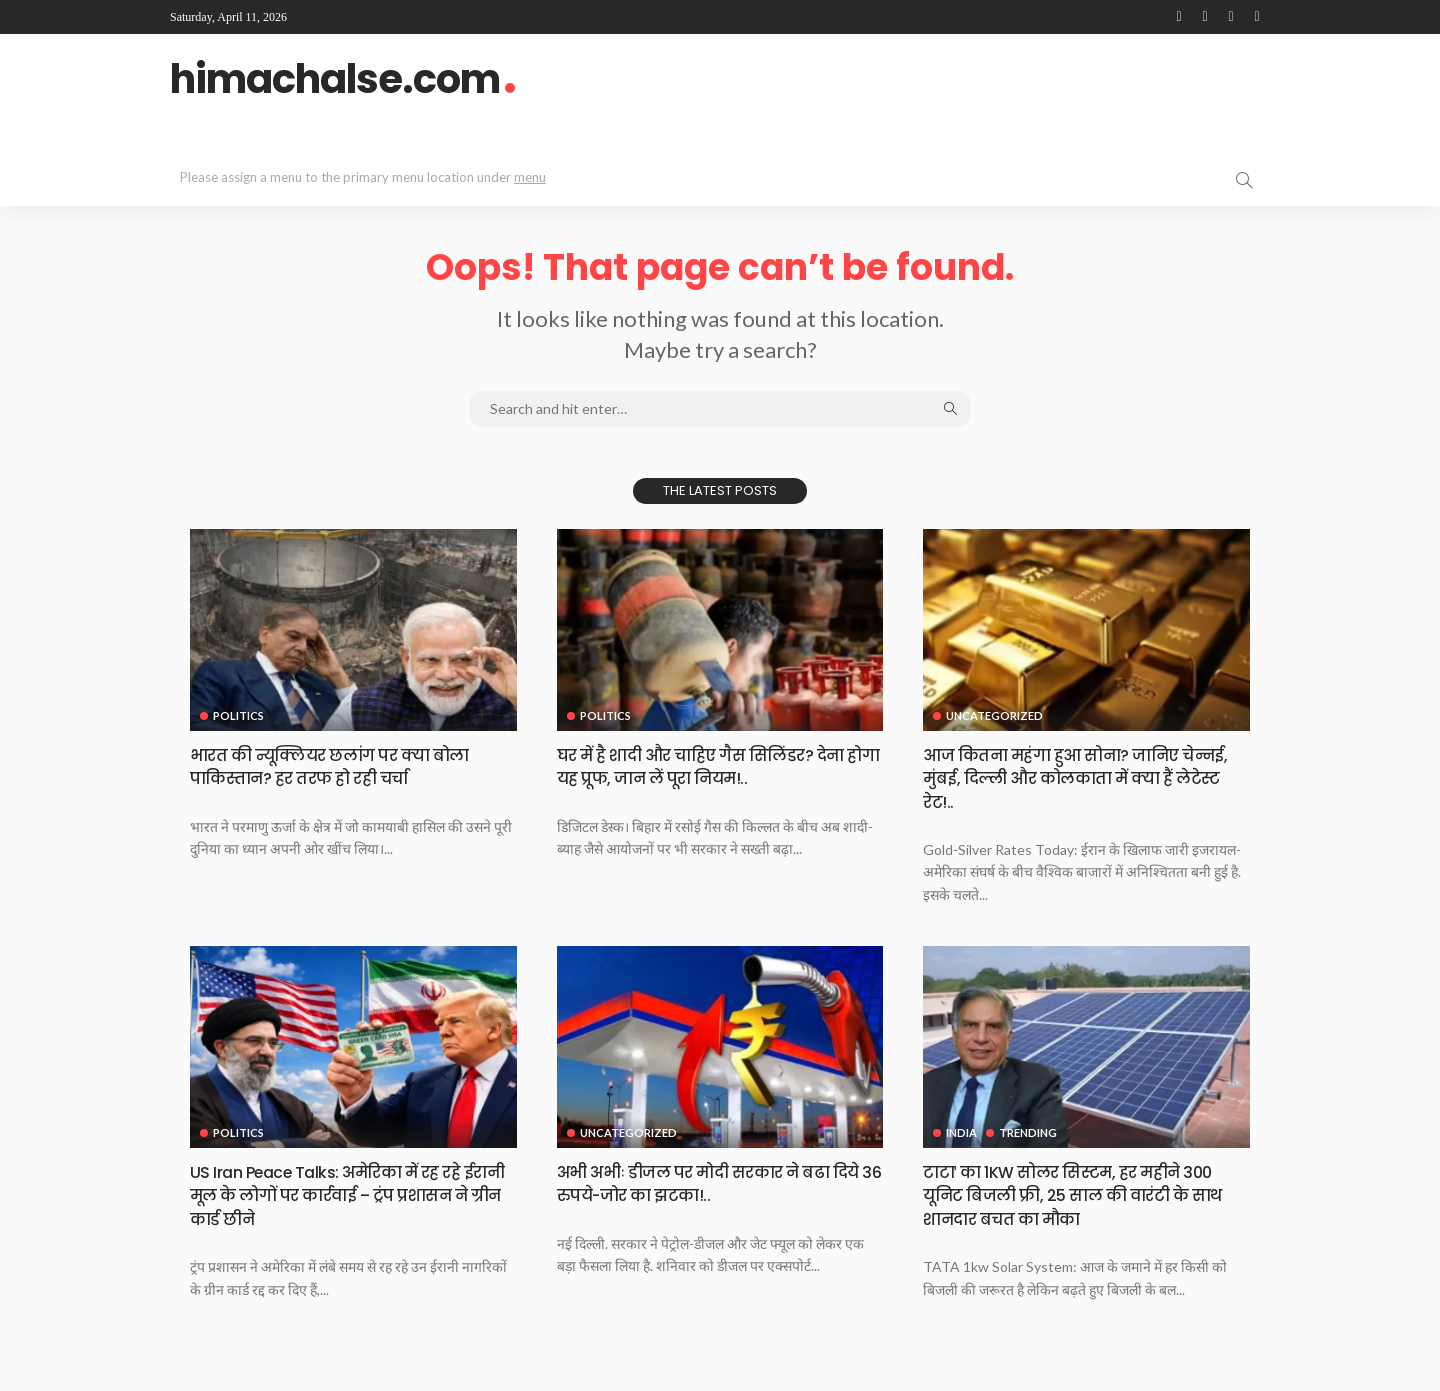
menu (530, 177)
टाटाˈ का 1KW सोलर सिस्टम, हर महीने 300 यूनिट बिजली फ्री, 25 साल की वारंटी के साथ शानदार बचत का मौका (1085, 1195)
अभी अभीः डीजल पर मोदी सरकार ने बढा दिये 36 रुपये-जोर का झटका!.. (710, 1183)
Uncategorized (994, 715)
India (961, 1132)
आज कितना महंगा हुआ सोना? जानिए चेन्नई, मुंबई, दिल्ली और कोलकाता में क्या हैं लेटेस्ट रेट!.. (1085, 778)
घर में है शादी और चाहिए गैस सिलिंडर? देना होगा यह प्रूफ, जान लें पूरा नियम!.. (720, 766)
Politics (238, 715)
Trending (1029, 1132)
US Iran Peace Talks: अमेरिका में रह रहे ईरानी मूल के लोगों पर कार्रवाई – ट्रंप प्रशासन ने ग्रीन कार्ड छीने (340, 1195)
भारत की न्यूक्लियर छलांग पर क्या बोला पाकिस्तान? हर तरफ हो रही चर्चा (348, 766)
